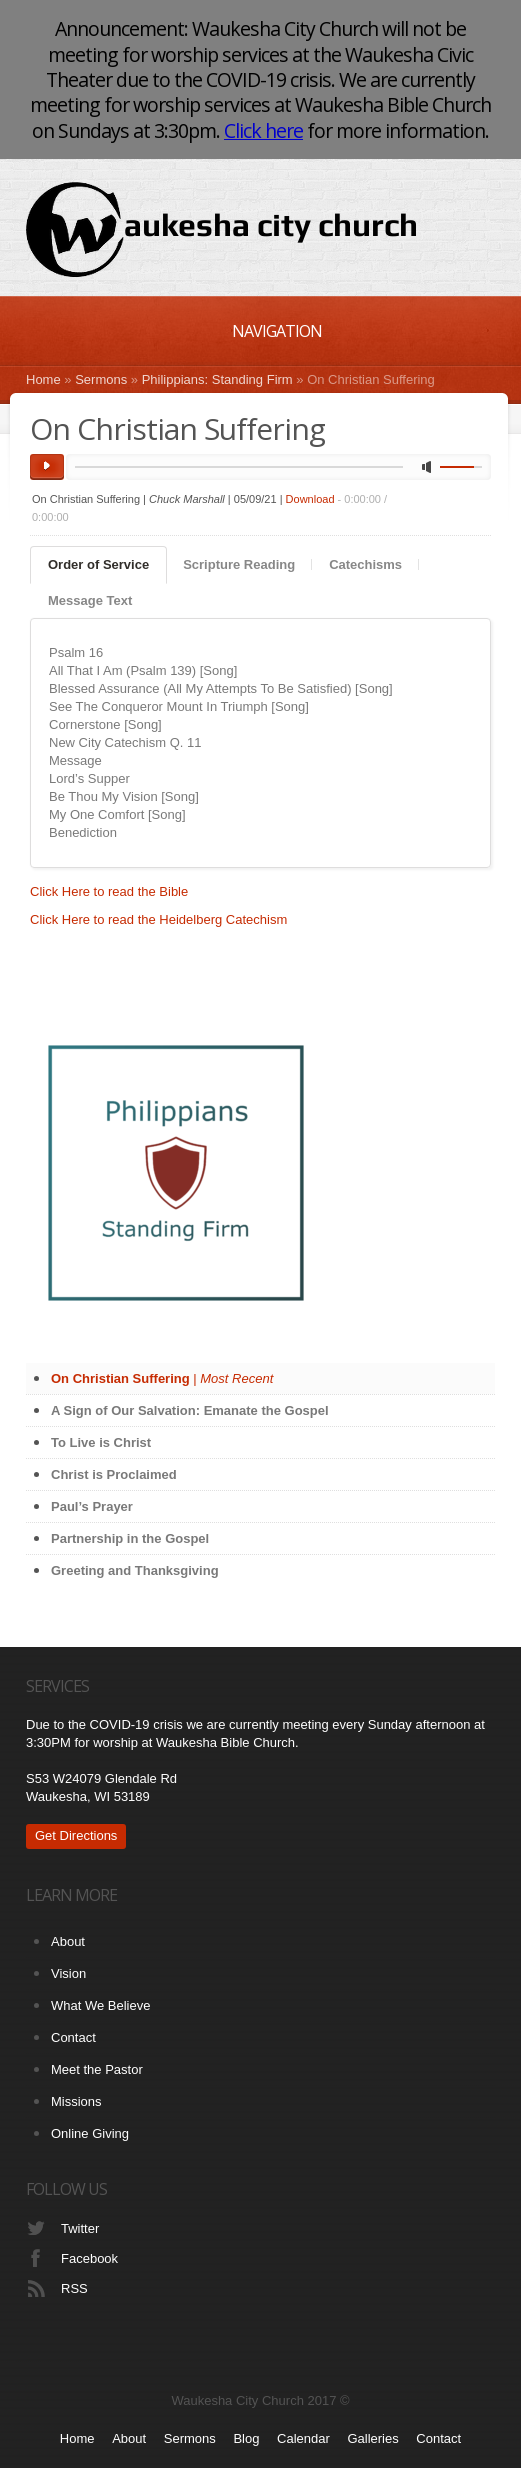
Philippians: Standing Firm (217, 379)
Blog (246, 2438)
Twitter (80, 2228)
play (47, 467)
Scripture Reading (239, 564)
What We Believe (100, 2005)
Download (310, 499)
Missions (76, 2101)
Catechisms (365, 564)
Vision (68, 1973)
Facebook (89, 2258)
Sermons (101, 379)
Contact (73, 2037)
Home (43, 379)
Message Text (90, 600)
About (68, 1941)
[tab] (98, 565)
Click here (263, 130)
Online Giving (90, 2133)
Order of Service (98, 564)
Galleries (372, 2438)
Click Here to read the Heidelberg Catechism (158, 919)
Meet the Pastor (97, 2069)
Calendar (303, 2438)
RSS (74, 2288)
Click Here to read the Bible (109, 891)
